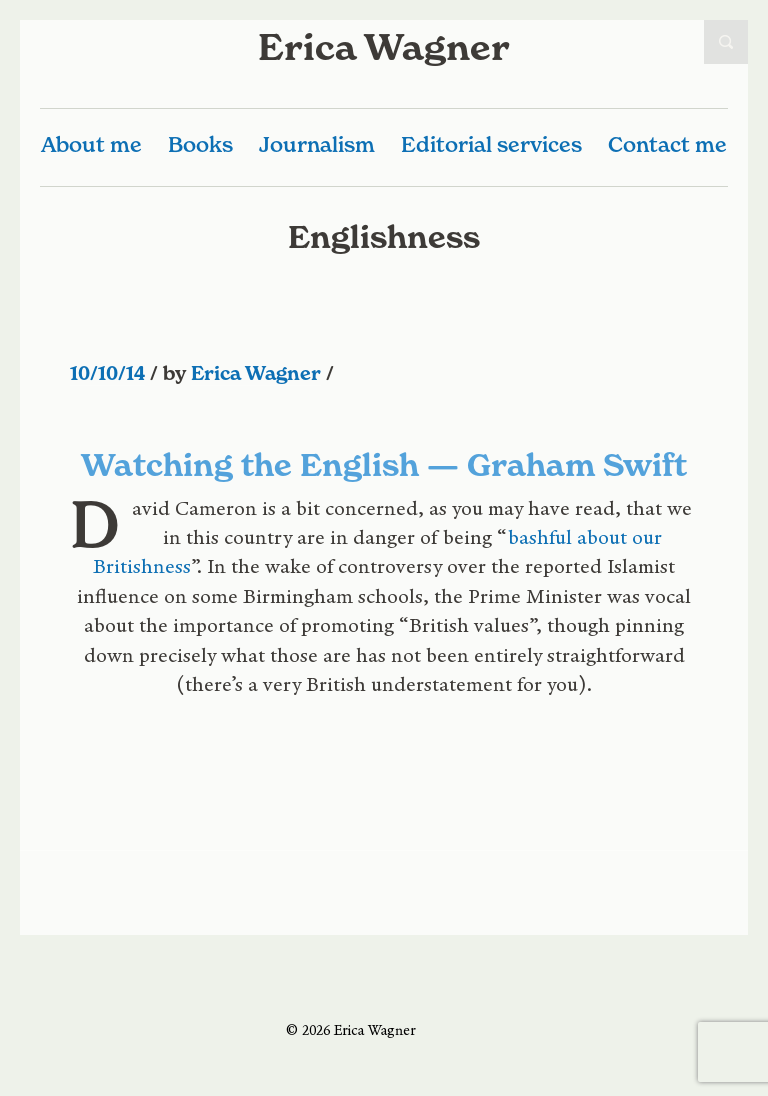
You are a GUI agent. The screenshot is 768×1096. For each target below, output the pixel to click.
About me (91, 144)
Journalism (317, 144)
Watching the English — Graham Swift (384, 465)
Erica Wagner (384, 47)
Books (200, 144)
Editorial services (491, 144)
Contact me (667, 144)
